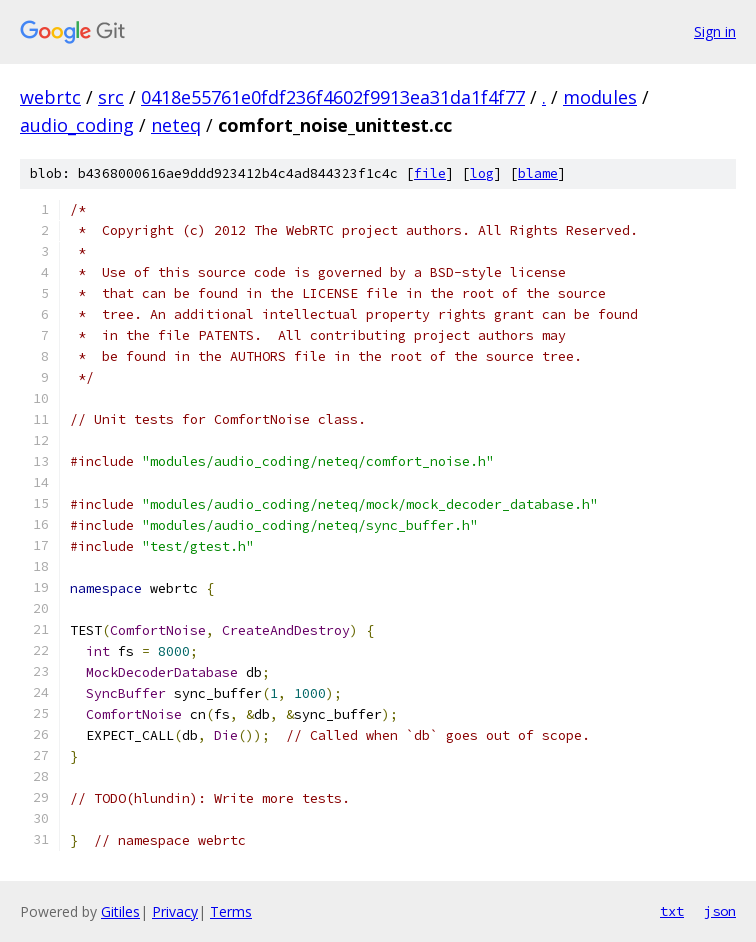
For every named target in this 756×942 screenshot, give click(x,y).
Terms (231, 911)
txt (672, 911)
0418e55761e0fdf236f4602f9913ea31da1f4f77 (333, 97)
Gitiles (120, 911)
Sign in (715, 31)
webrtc (50, 97)
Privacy (175, 911)
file (430, 173)
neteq (176, 125)
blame (538, 173)
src (111, 97)
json (720, 911)
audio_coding (77, 125)
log (482, 173)
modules (600, 97)
